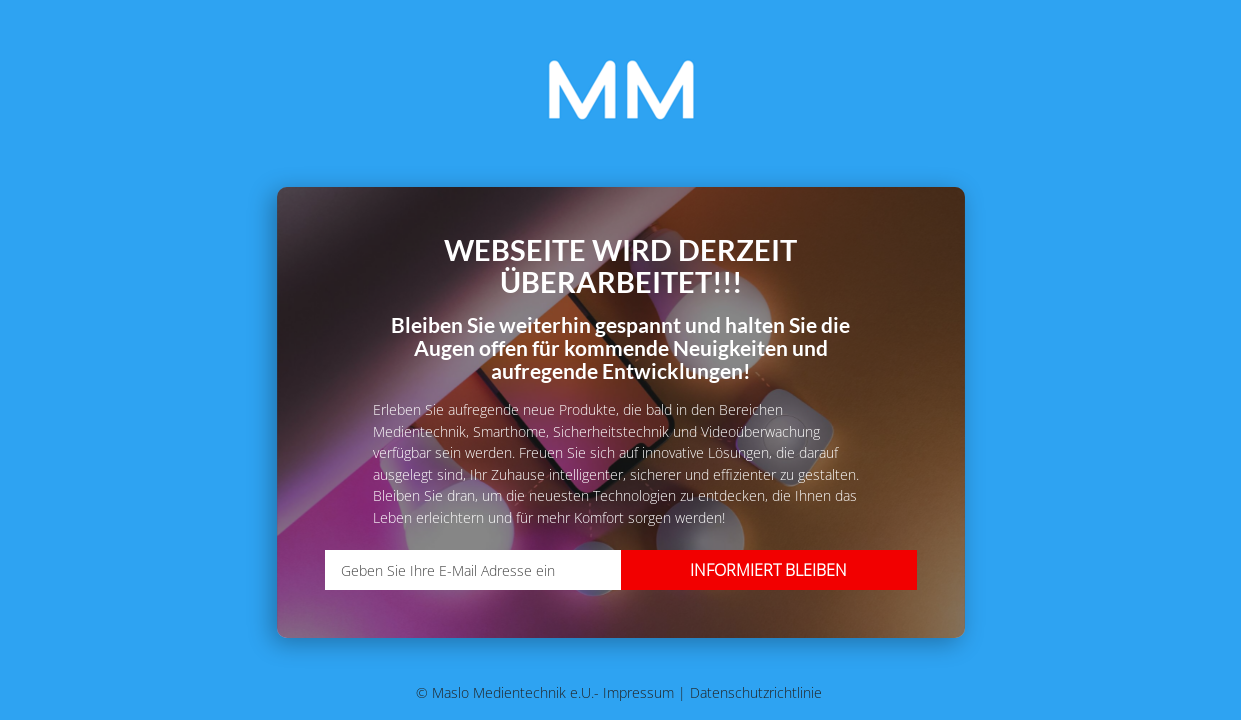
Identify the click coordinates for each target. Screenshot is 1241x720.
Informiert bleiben (768, 570)
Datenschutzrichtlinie (756, 692)
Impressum (640, 692)
